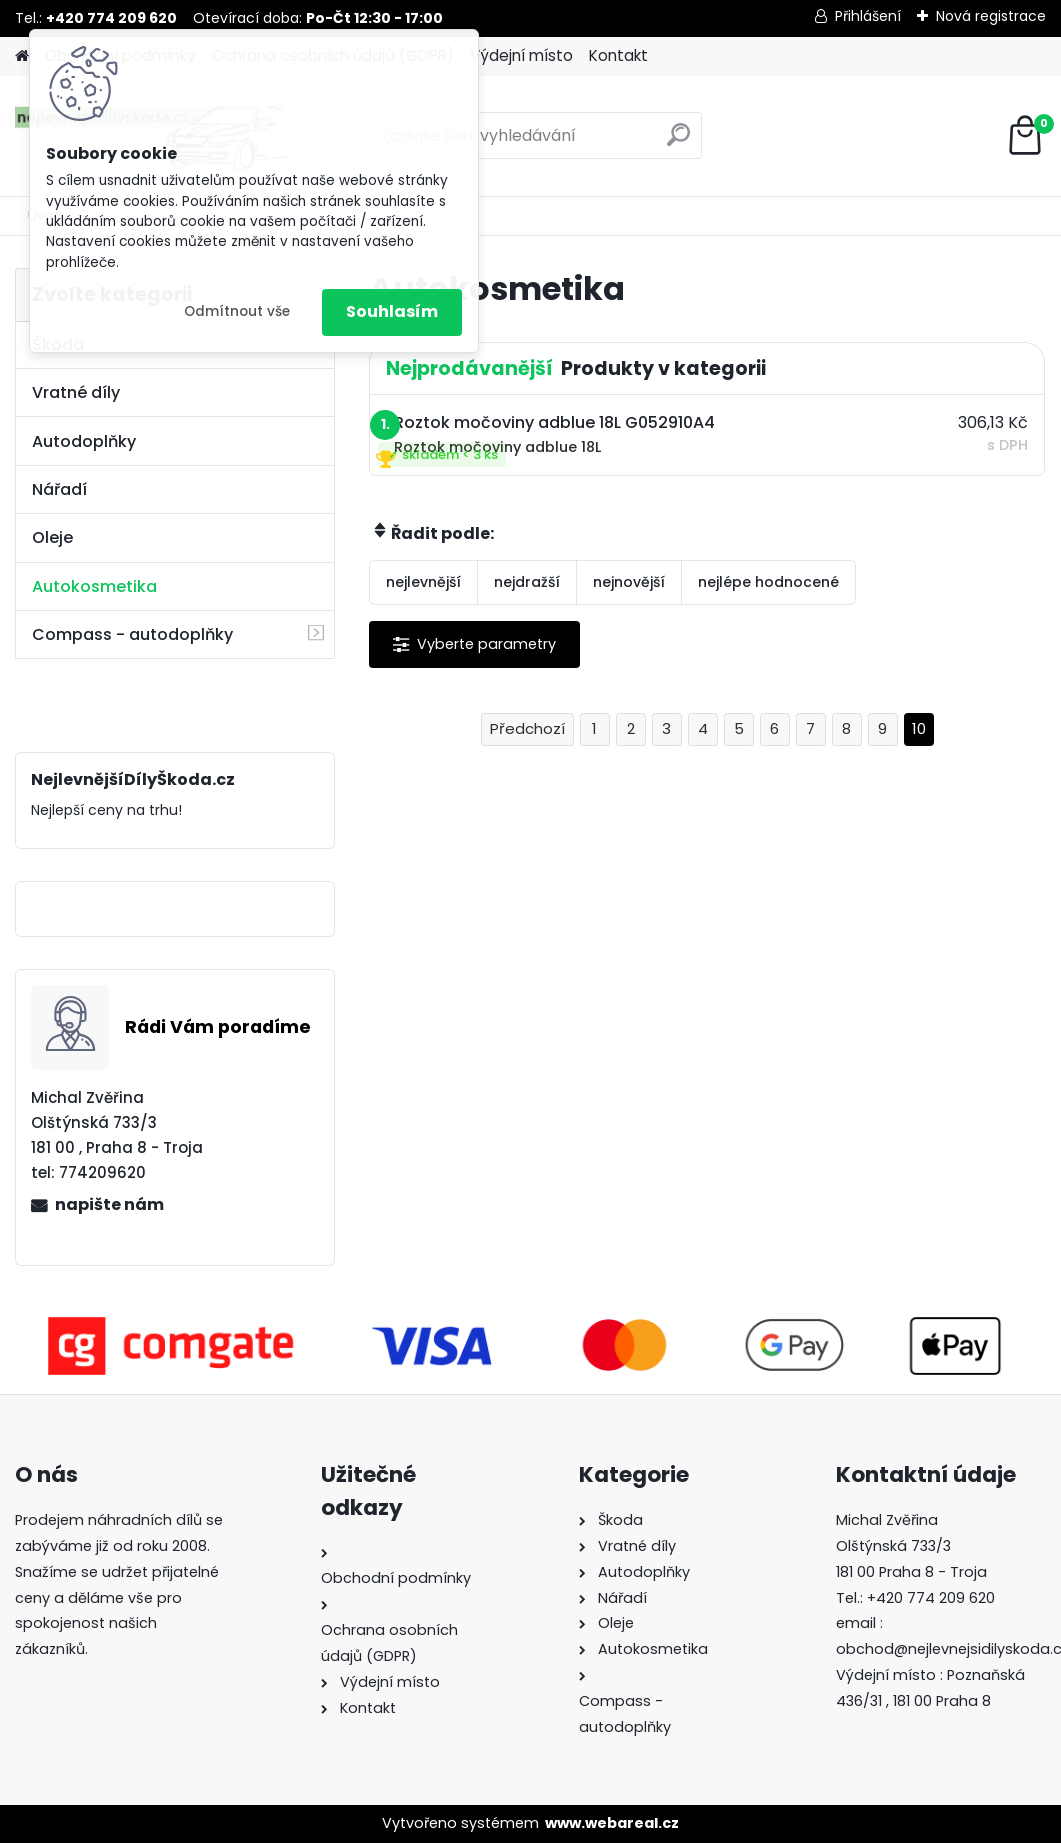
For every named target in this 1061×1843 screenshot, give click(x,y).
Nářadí (59, 489)
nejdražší (527, 582)
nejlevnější (423, 582)
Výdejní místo (521, 55)
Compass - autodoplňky (132, 634)
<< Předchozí (527, 729)
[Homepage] (22, 56)
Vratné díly (76, 392)
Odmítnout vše (237, 311)
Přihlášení (868, 16)
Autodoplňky (84, 441)
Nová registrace (991, 16)
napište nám (109, 1204)
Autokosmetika (94, 586)
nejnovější (629, 582)
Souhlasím (392, 311)
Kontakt (618, 55)
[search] (678, 142)
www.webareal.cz (612, 1823)
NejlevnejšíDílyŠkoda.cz (124, 908)
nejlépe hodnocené (768, 582)
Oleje (52, 537)
